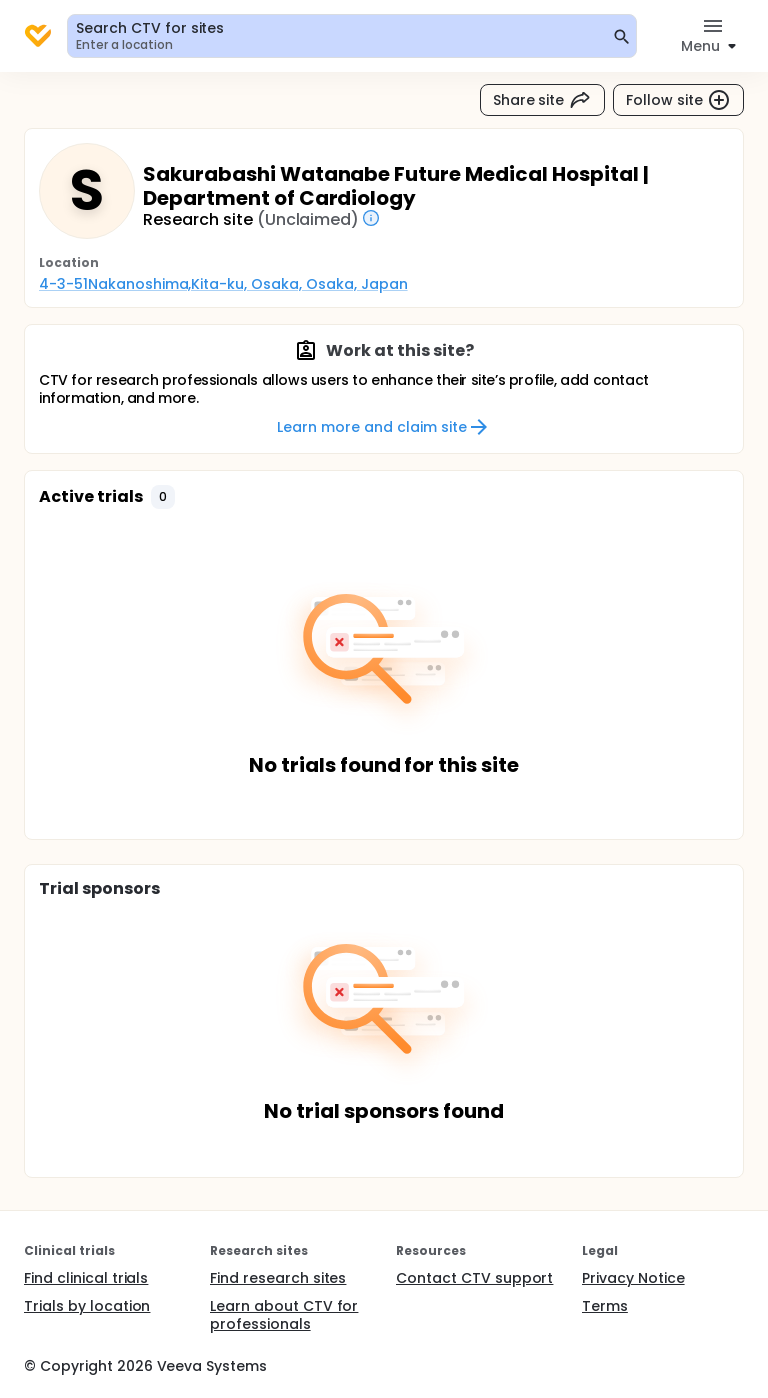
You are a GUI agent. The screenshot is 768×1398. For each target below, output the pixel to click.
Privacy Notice (633, 1278)
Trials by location (87, 1306)
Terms (605, 1306)
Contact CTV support (474, 1278)
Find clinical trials (86, 1278)
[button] (163, 497)
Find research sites (278, 1278)
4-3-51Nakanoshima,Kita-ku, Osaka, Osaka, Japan (223, 284)
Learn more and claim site (383, 427)
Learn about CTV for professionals (284, 1315)
